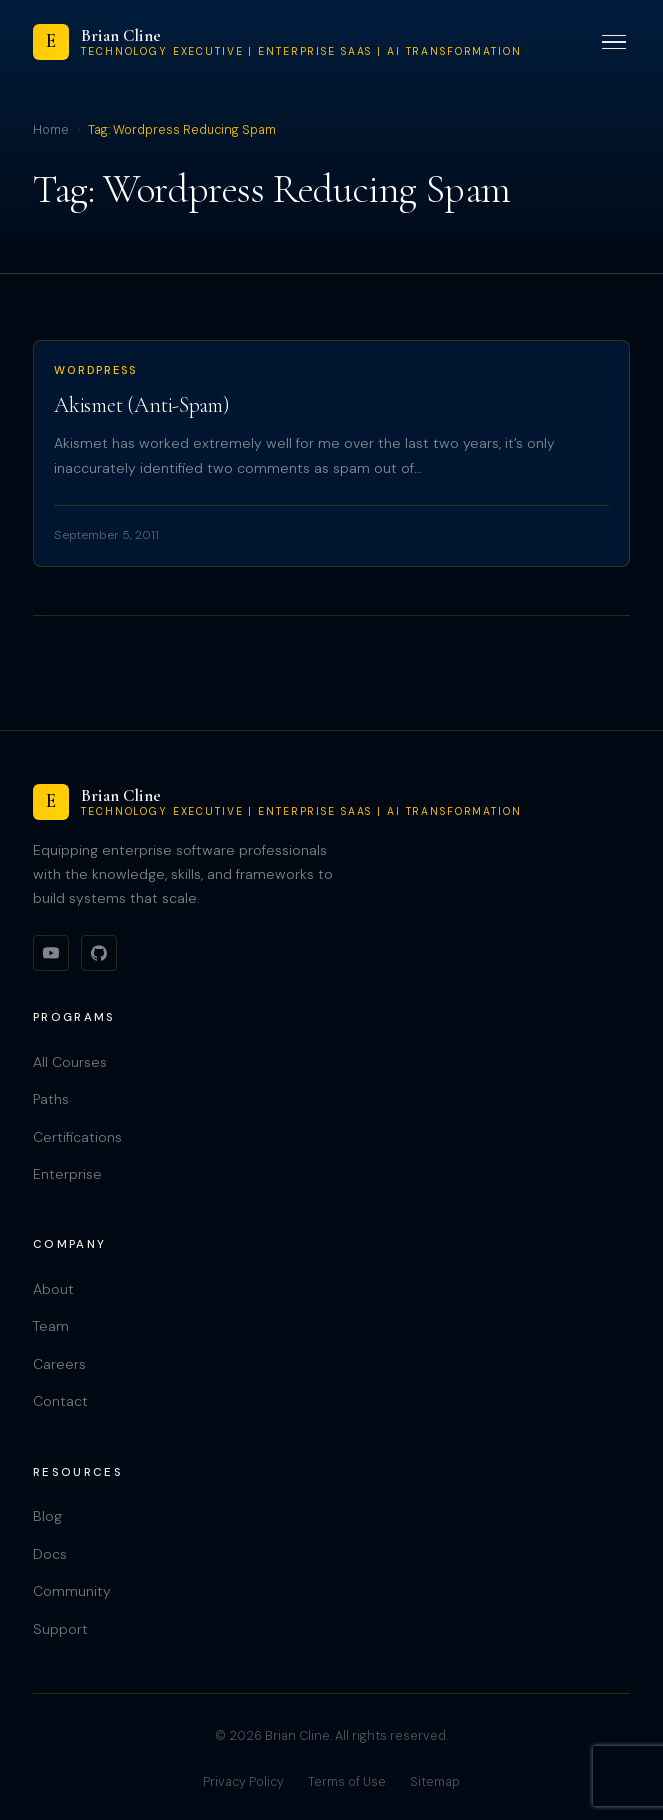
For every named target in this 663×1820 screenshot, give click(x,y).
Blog (47, 1516)
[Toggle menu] (614, 42)
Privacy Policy (243, 1782)
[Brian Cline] (277, 42)
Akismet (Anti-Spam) (142, 405)
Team (51, 1326)
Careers (59, 1364)
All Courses (70, 1062)
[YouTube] (51, 953)
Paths (51, 1099)
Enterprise (67, 1174)
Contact (60, 1401)
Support (60, 1629)
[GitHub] (99, 953)
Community (72, 1591)
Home (51, 130)
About (53, 1289)
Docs (50, 1554)
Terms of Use (347, 1782)
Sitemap (435, 1782)
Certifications (77, 1137)
